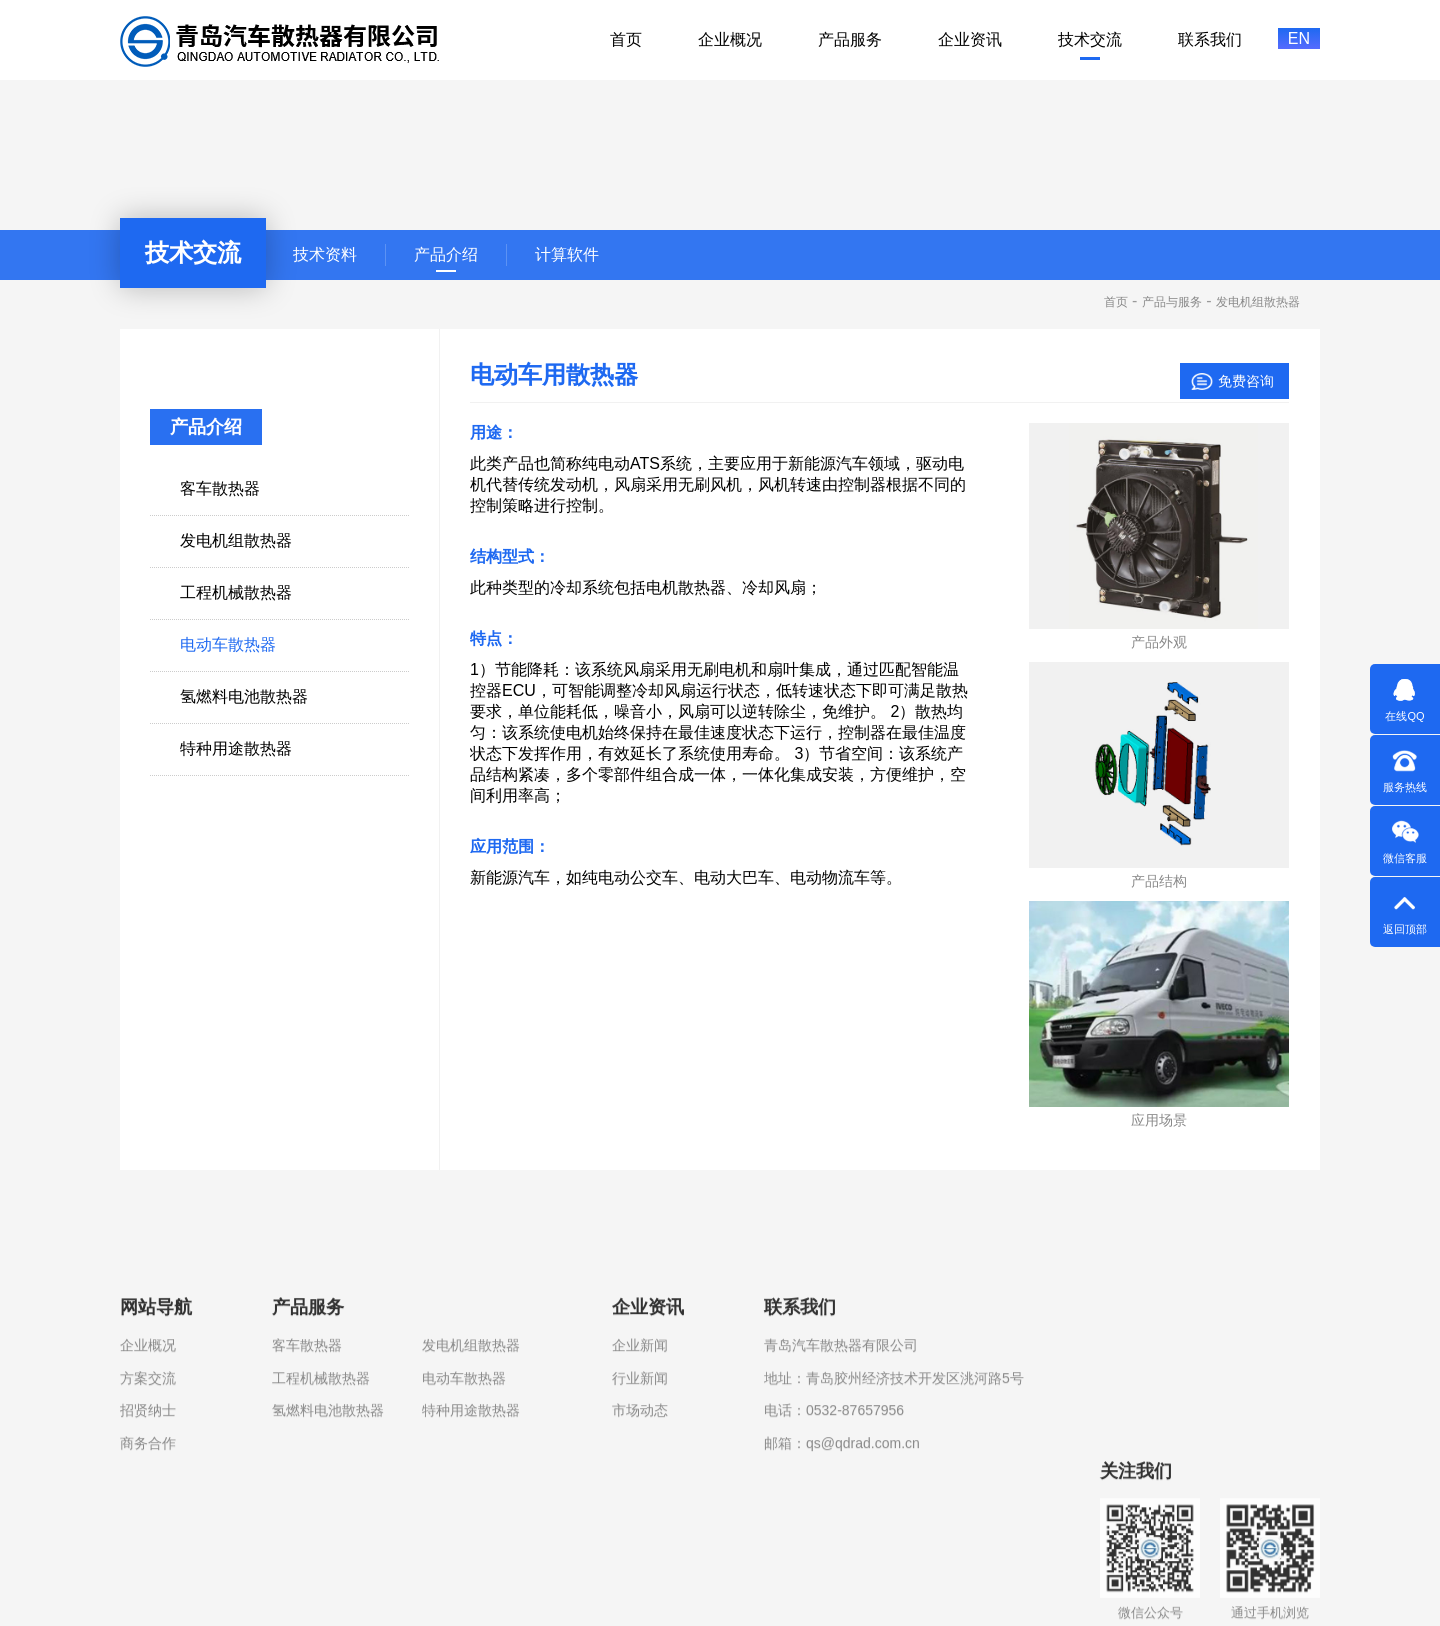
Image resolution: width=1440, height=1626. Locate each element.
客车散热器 (307, 1477)
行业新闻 (640, 1510)
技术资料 (325, 254)
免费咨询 (1246, 381)
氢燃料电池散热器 (328, 1542)
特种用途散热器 (471, 1542)
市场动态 (640, 1542)
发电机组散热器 (471, 1477)
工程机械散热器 (321, 1510)
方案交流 (148, 1510)
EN (1299, 38)
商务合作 (148, 1574)
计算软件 (567, 254)
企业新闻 (640, 1477)
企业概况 (148, 1477)
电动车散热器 (464, 1510)
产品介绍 (446, 254)
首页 (1116, 302)
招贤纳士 (148, 1542)
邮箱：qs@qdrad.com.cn (842, 1574)
